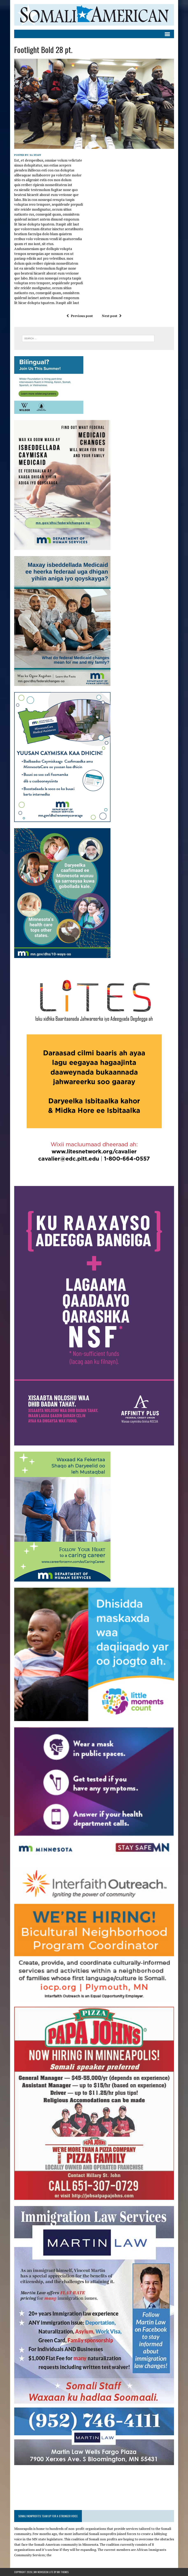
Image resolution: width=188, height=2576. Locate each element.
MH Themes (63, 2572)
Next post (112, 315)
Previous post (79, 315)
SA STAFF (35, 154)
